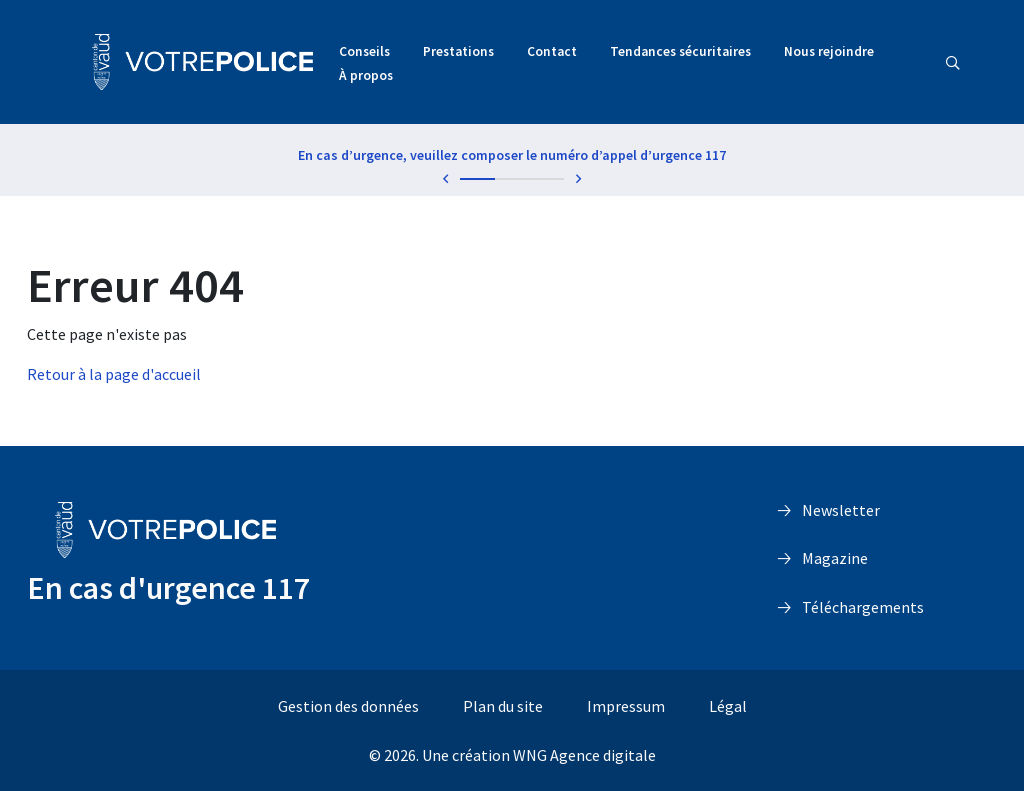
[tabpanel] (512, 159)
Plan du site (503, 706)
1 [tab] (477, 179)
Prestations (458, 51)
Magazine (835, 558)
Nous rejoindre (829, 51)
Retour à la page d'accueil (114, 374)
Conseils (364, 51)
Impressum (626, 706)
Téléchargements (863, 607)
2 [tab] (512, 179)
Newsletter (841, 510)
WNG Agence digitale (584, 755)
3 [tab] (546, 179)
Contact (552, 51)
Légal (728, 706)
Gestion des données (348, 706)
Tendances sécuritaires (680, 51)
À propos (366, 75)
